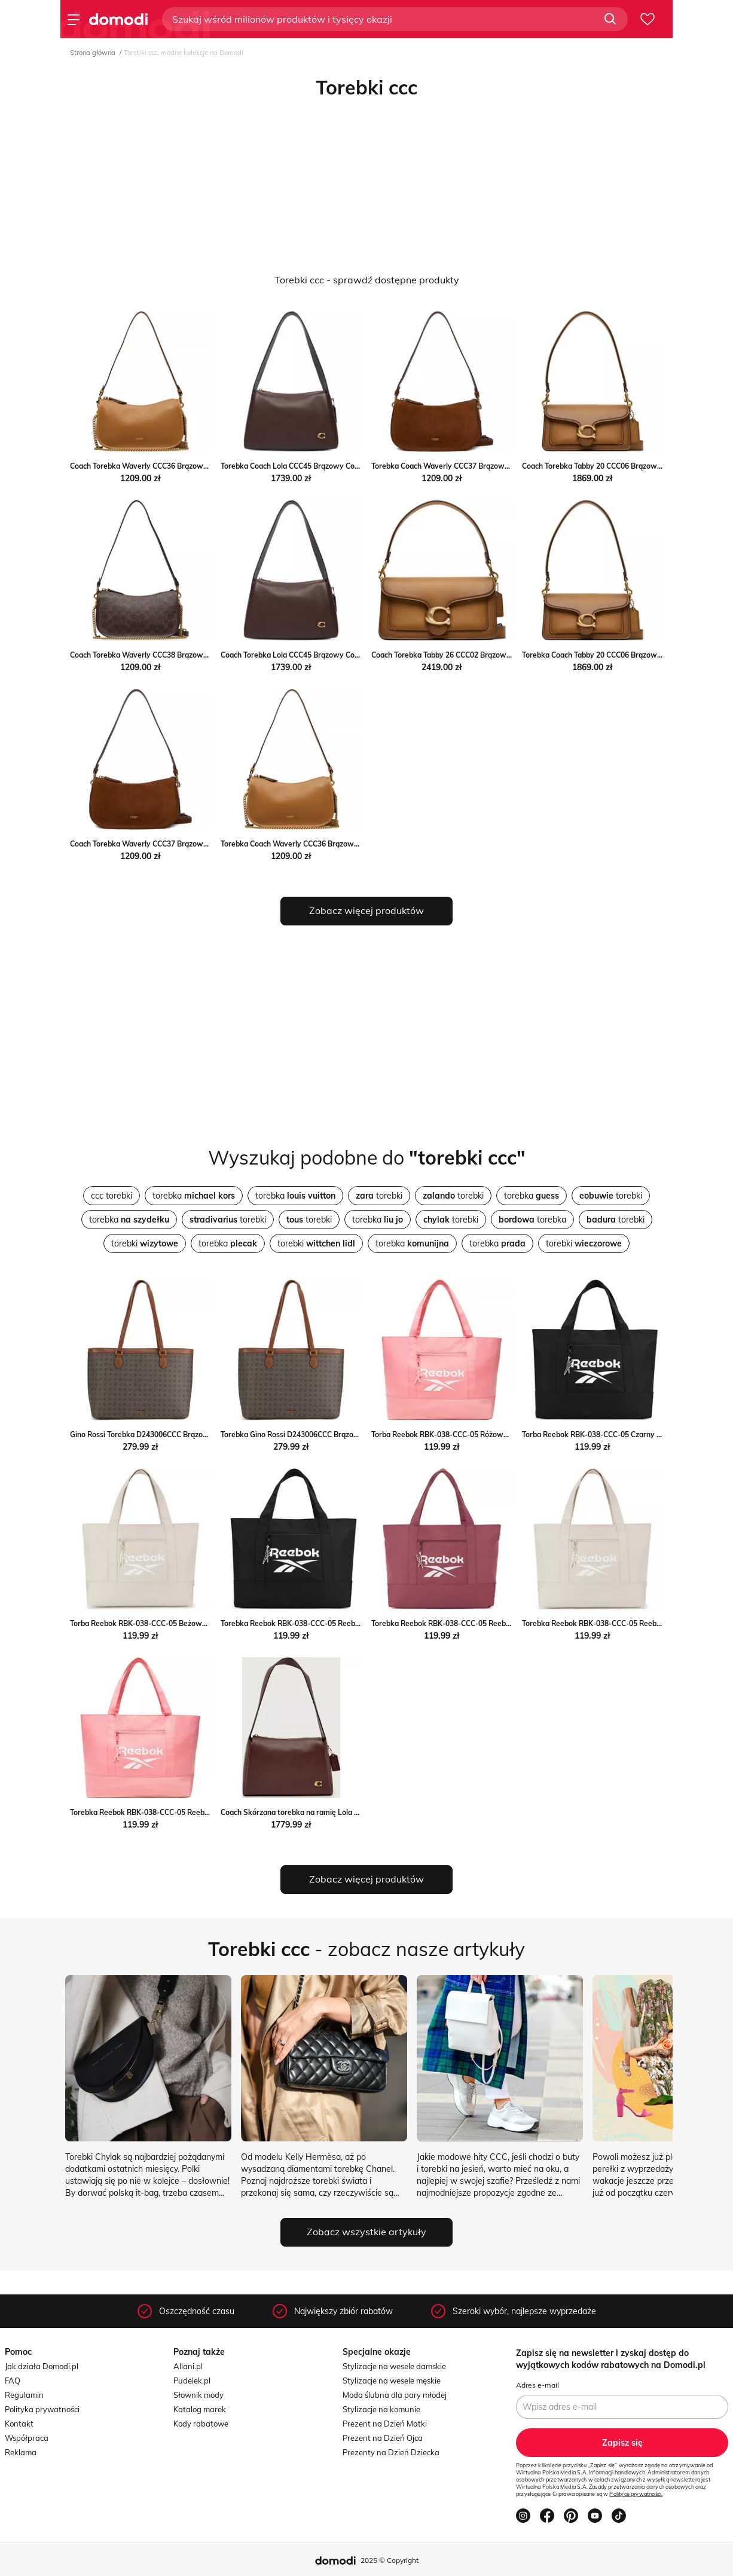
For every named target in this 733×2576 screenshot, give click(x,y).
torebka (193, 1195)
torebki (379, 1195)
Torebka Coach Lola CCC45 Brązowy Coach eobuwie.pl (313, 466)
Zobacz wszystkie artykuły (366, 2232)
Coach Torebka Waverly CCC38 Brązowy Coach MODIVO (165, 654)
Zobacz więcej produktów (366, 910)
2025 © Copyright (390, 2560)
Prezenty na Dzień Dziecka (391, 2452)
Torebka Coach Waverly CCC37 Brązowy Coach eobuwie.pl (470, 466)
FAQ (12, 2380)
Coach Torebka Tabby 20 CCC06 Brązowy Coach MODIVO (618, 466)
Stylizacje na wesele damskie (394, 2366)
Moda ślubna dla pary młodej (395, 2395)
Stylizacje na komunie (381, 2409)
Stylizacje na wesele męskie (392, 2380)
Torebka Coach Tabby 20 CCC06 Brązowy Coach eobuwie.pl (622, 654)
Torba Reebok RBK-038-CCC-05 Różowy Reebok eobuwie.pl (472, 1434)
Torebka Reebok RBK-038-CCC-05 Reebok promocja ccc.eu (320, 1623)
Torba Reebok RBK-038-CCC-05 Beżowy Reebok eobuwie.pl (171, 1623)
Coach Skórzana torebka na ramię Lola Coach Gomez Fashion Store (335, 1812)
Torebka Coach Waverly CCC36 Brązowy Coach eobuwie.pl (320, 843)
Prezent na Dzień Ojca (383, 2438)
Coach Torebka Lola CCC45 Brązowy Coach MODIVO (309, 654)
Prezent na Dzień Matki (385, 2423)
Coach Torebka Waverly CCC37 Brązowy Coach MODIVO (165, 843)
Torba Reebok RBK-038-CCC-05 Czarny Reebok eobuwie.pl (621, 1434)
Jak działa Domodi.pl (41, 2366)
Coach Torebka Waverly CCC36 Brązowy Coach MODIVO (165, 466)
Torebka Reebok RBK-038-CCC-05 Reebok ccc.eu (454, 1623)
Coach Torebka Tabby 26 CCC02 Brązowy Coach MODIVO (467, 654)
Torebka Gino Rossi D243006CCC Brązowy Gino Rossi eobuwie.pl (330, 1434)
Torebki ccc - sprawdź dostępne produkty (366, 280)
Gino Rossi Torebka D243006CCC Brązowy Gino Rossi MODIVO (176, 1434)
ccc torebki (111, 1195)
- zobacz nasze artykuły (366, 1949)
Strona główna (92, 52)
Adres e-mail (537, 2385)
